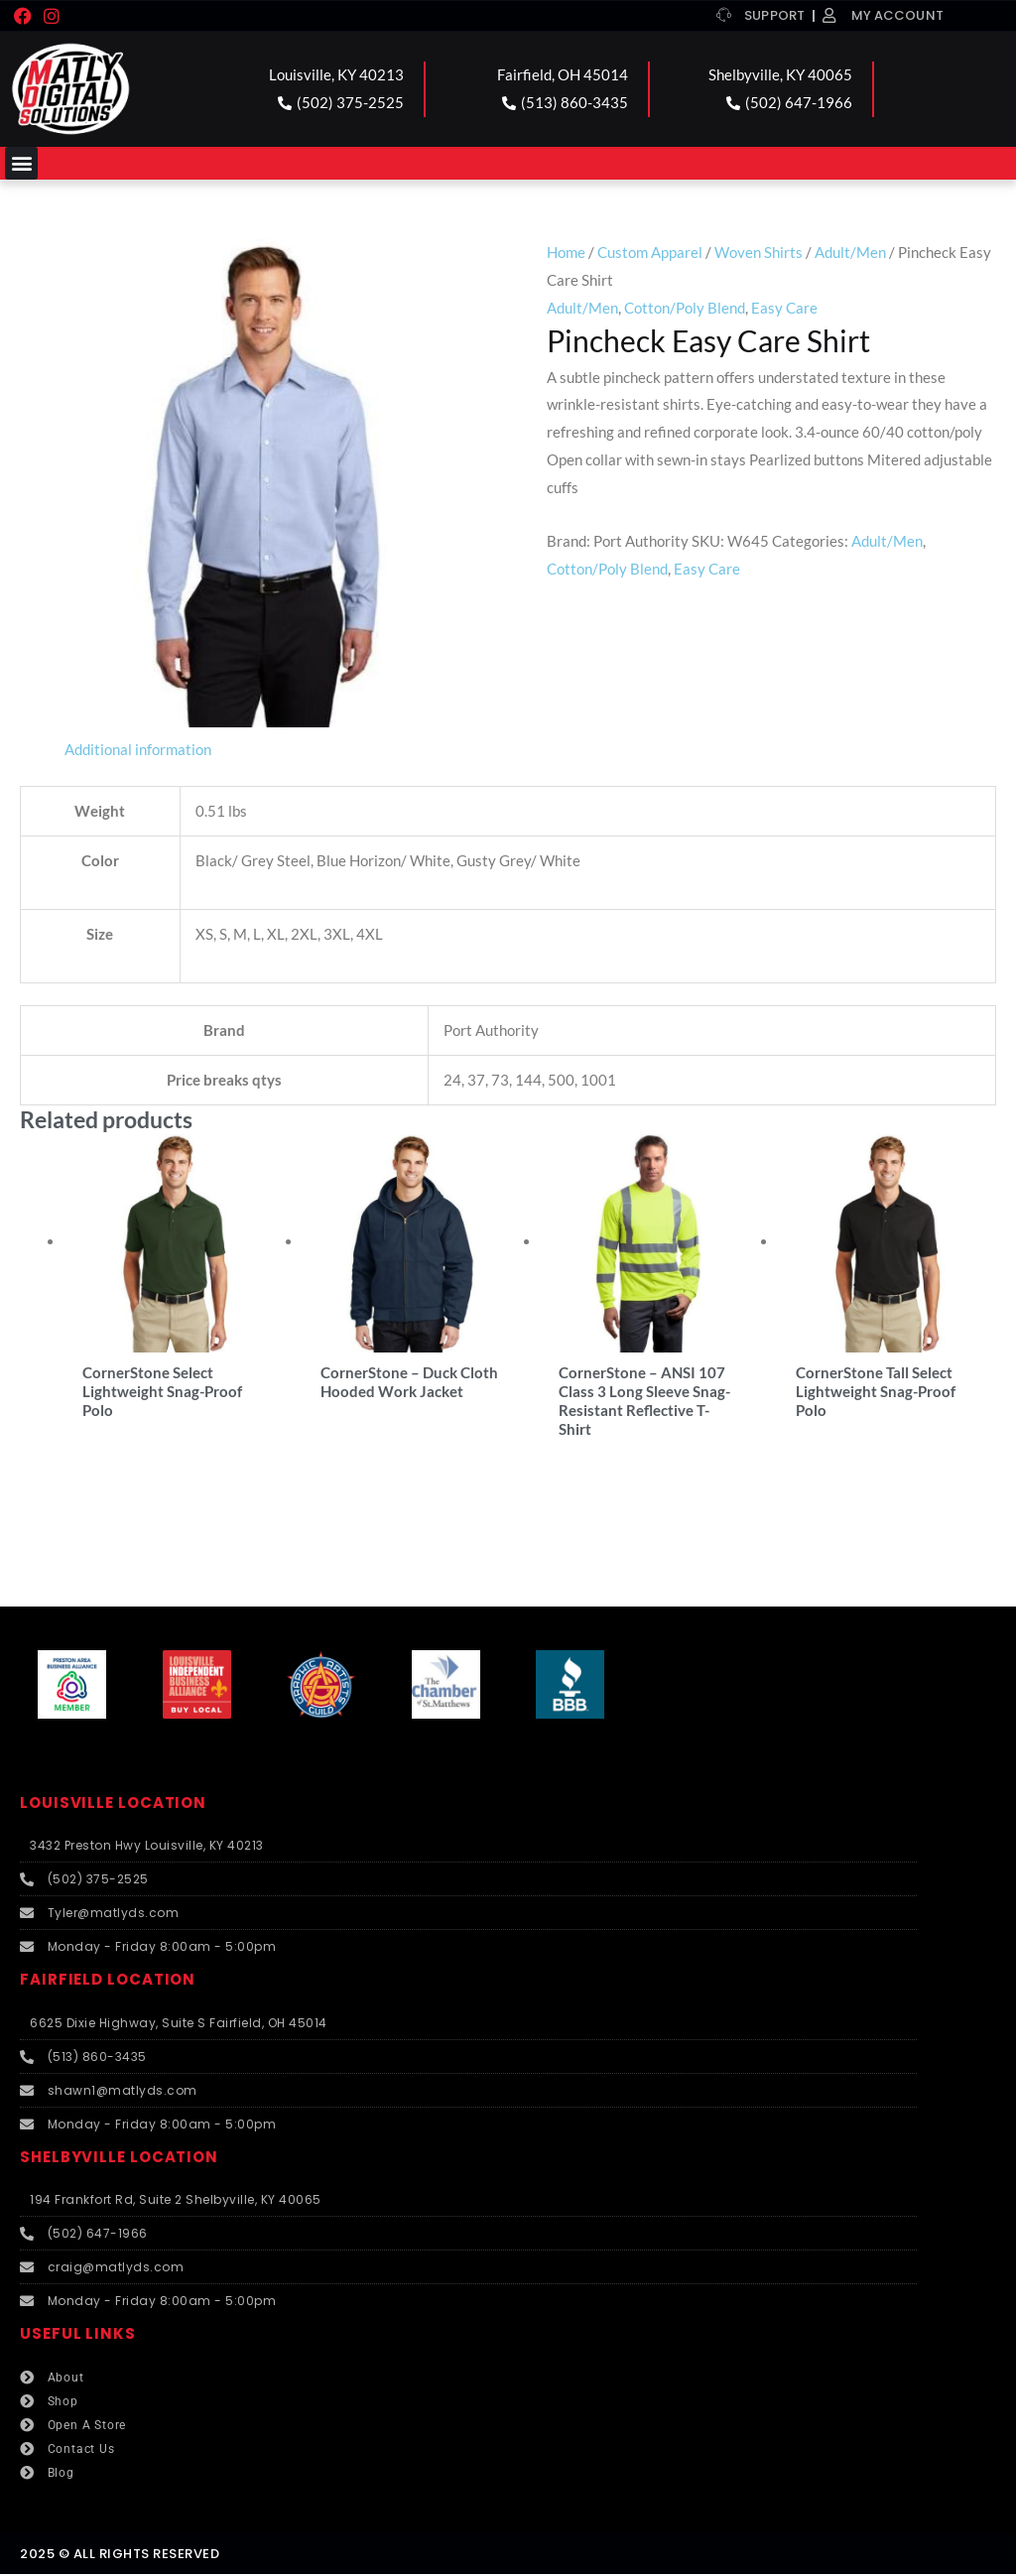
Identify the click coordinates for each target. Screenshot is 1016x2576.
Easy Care (784, 308)
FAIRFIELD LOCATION (107, 1982)
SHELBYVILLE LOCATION (119, 2158)
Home (566, 252)
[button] (21, 163)
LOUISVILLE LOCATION (113, 1804)
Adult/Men (850, 252)
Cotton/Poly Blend (684, 308)
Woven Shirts (758, 252)
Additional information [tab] (137, 749)
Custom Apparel (649, 252)
